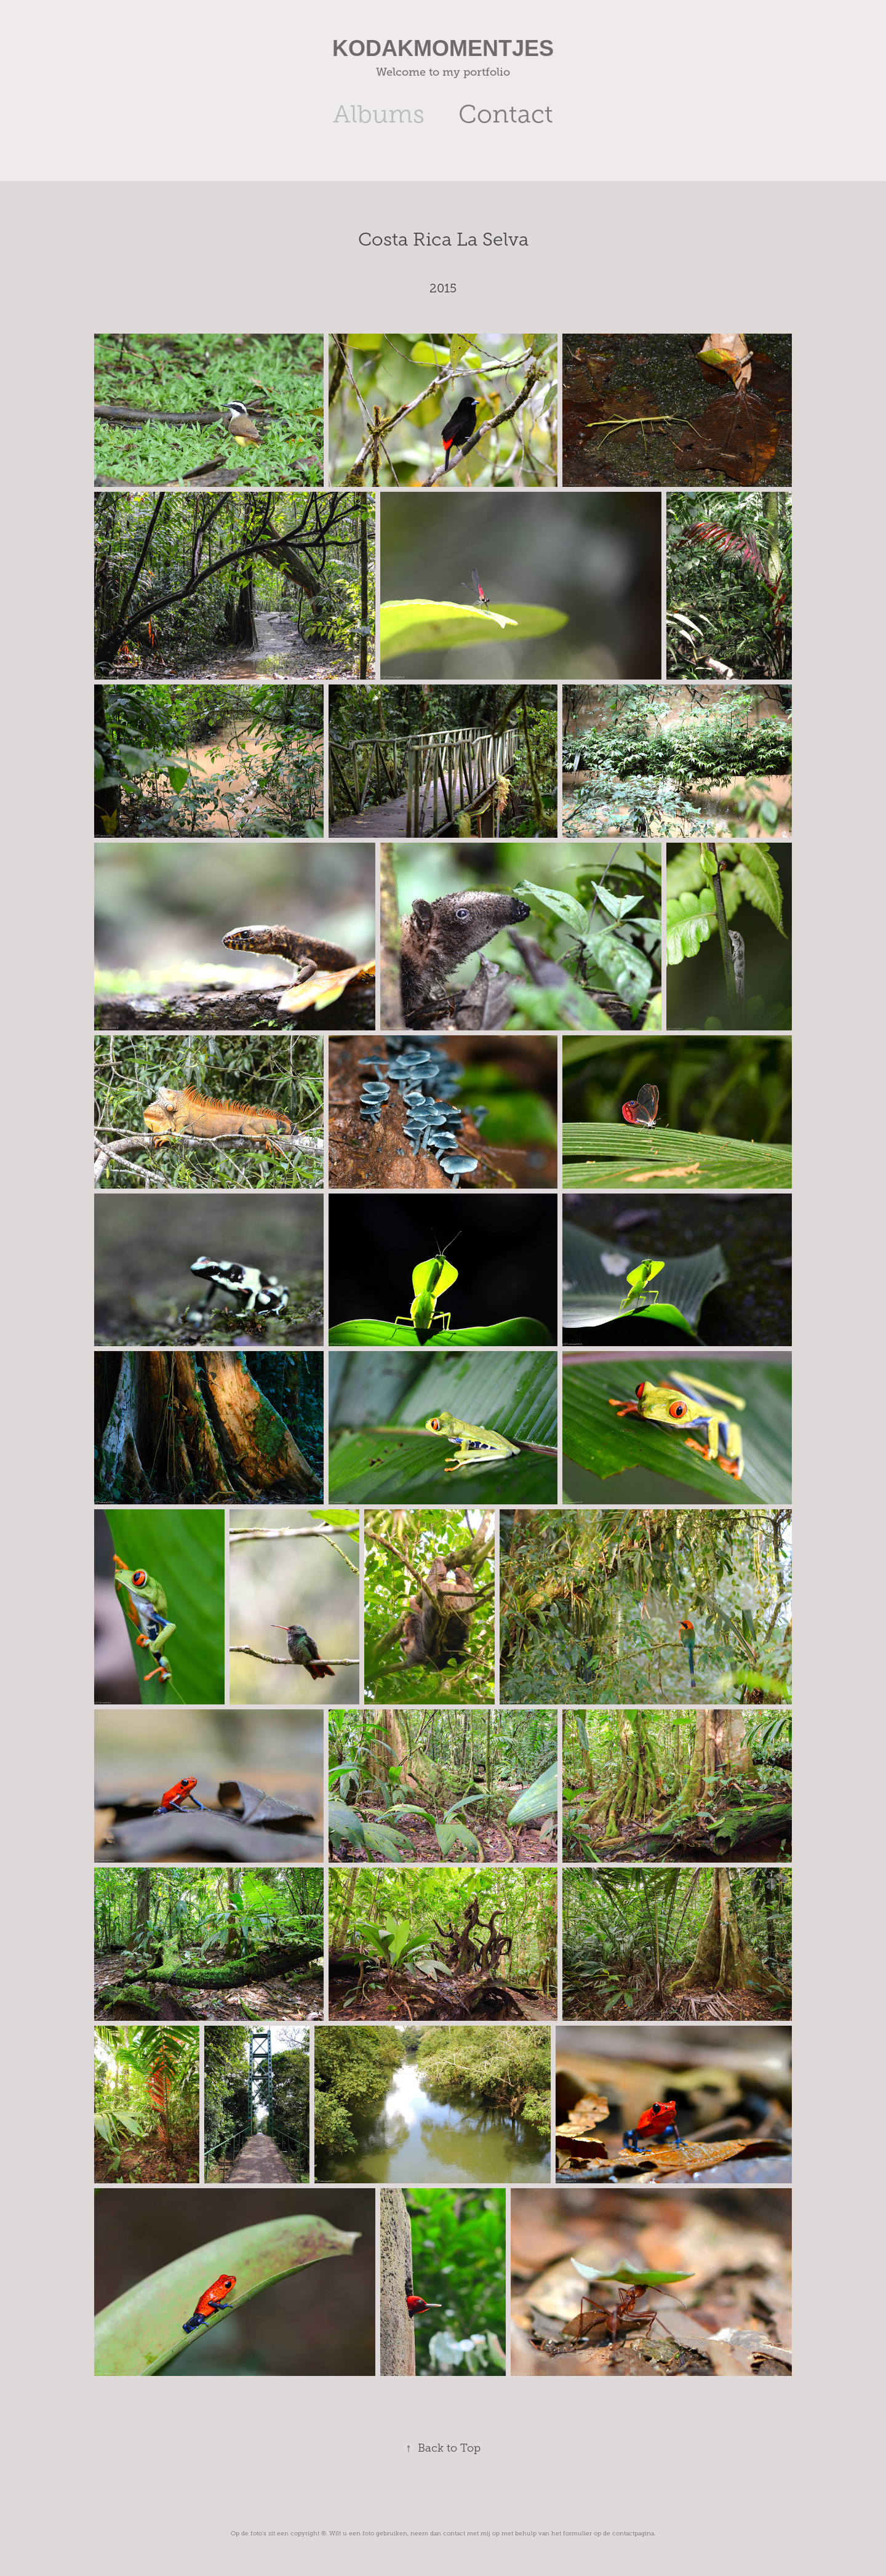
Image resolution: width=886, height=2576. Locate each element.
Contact (505, 114)
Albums (379, 114)
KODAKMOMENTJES (443, 48)
